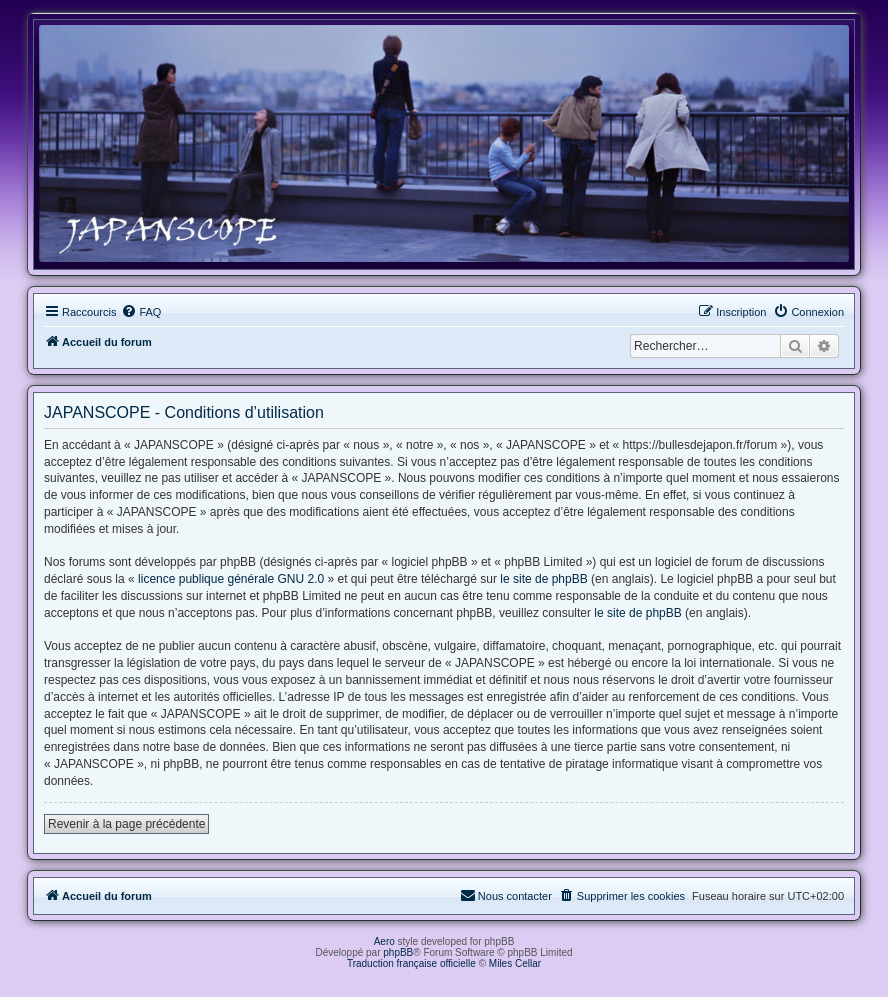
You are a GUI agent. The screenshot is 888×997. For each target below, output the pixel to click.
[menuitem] (141, 312)
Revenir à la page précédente (126, 824)
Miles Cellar (515, 963)
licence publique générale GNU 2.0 (231, 579)
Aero (384, 941)
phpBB (398, 952)
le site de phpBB (543, 579)
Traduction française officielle (411, 963)
